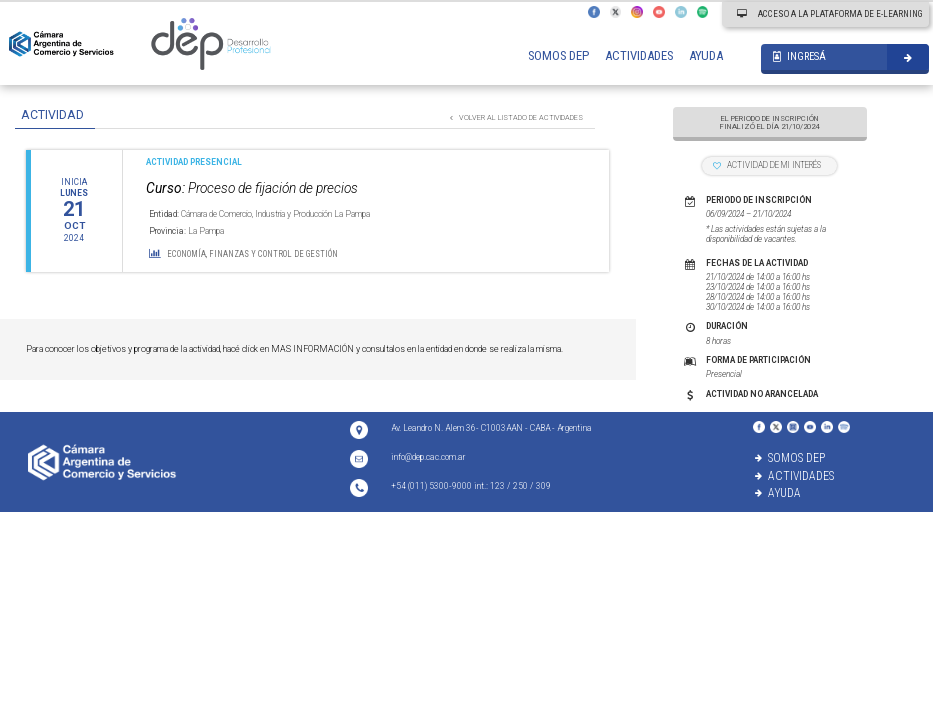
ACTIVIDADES (639, 55)
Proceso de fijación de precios (252, 188)
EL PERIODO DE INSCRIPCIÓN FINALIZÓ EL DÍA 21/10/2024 (769, 122)
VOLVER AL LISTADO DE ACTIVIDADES (516, 117)
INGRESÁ (799, 56)
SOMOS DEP (558, 55)
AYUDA (706, 55)
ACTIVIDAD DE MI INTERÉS (767, 165)
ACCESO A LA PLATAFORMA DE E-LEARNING (830, 14)
